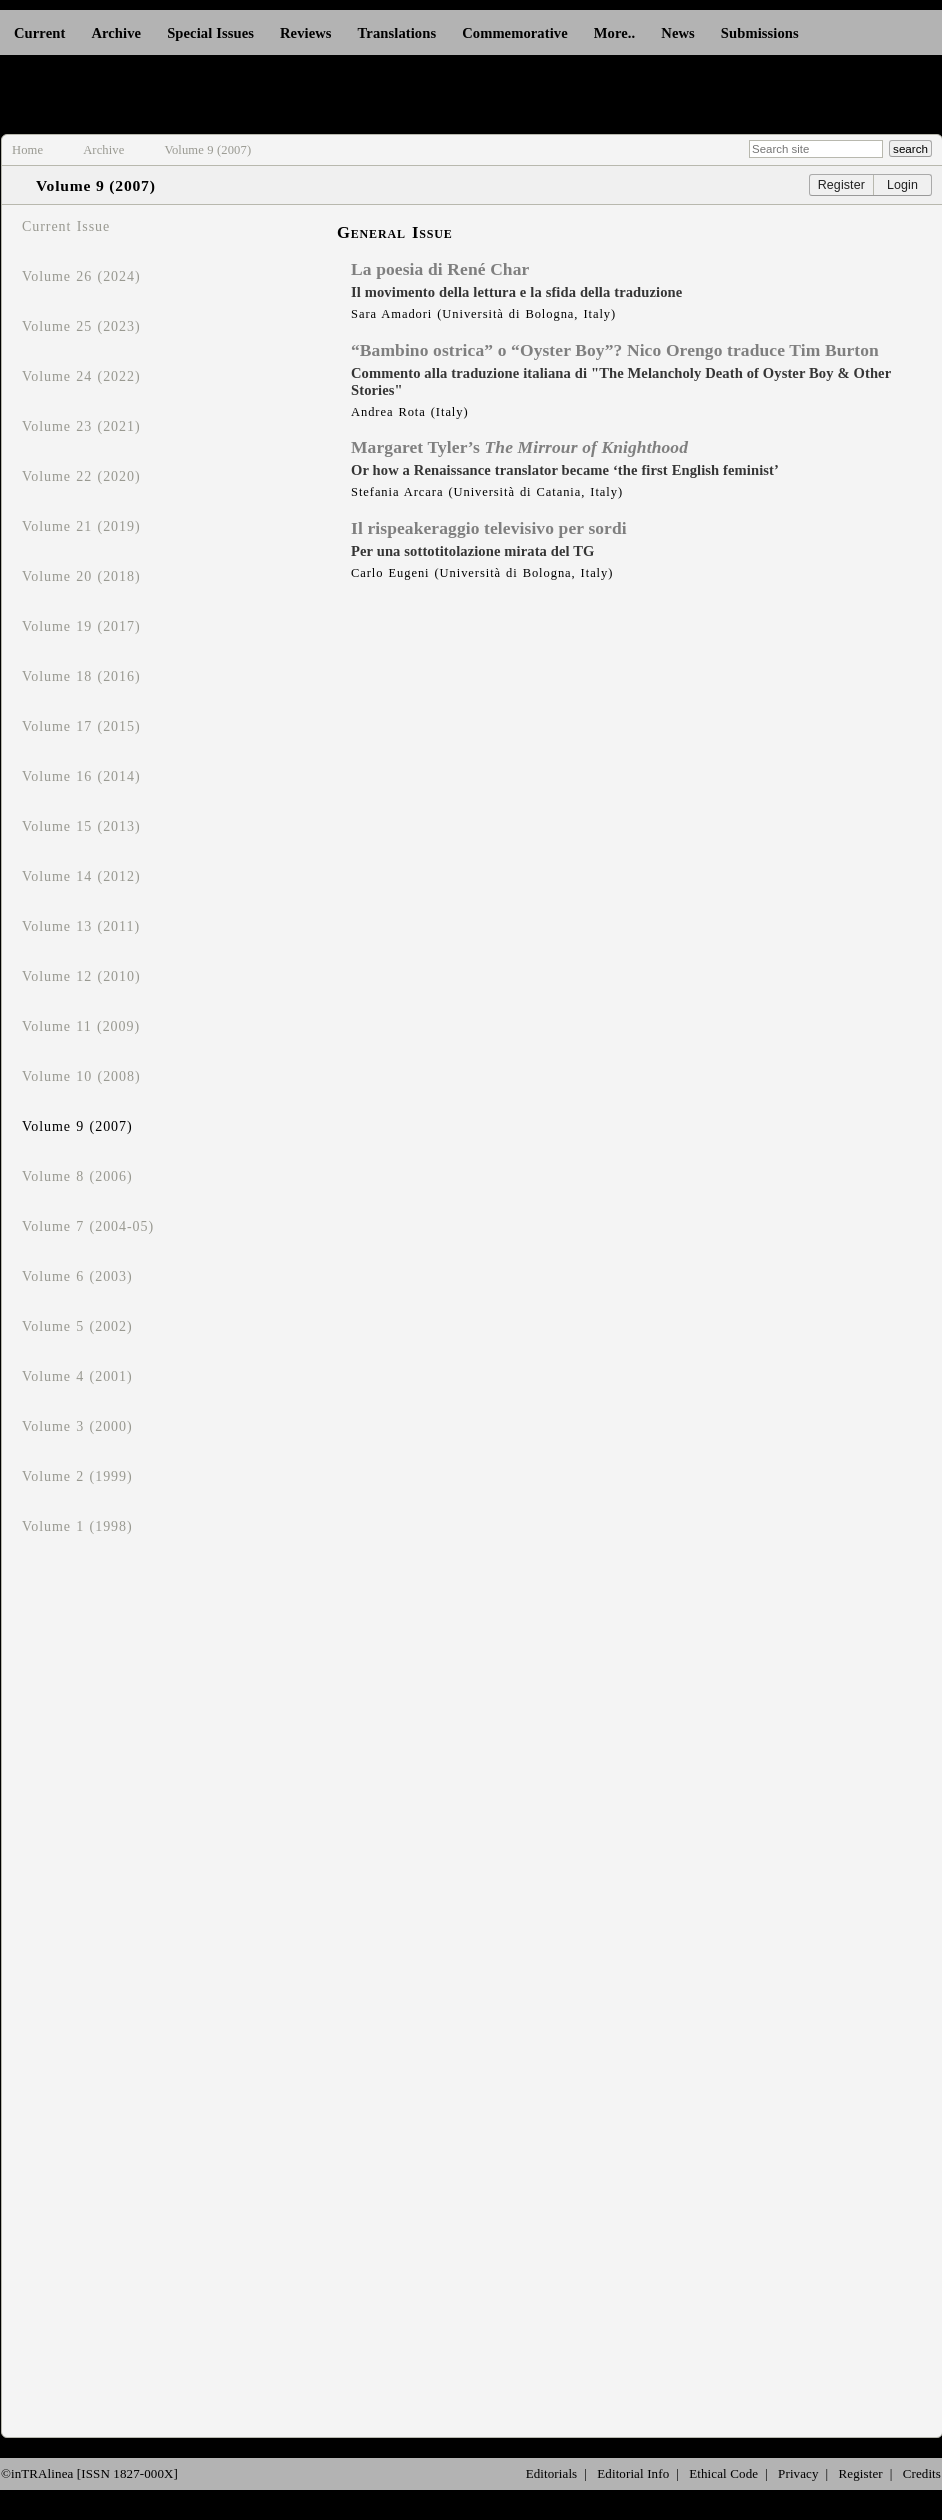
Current (39, 33)
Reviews (306, 33)
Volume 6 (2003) (77, 1276)
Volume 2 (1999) (77, 1476)
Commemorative (515, 33)
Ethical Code (723, 2473)
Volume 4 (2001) (77, 1376)
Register (841, 185)
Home (27, 150)
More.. (615, 33)
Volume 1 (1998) (77, 1526)
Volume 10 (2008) (81, 1076)
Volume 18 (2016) (81, 676)
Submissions (760, 33)
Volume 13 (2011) (81, 926)
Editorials (552, 2473)
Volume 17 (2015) (81, 726)
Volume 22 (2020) (81, 476)
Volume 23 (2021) (81, 426)
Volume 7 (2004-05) (88, 1226)
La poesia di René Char (440, 269)
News (678, 33)
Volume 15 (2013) (81, 826)
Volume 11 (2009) (81, 1026)
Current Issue (66, 226)
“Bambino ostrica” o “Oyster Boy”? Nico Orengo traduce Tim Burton (615, 350)
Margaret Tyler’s (519, 447)
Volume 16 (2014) (81, 776)
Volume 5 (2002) (77, 1326)
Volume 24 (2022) (81, 376)
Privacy (798, 2473)
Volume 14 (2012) (81, 876)
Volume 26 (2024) (81, 276)
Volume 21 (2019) (81, 526)
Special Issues (210, 33)
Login (902, 185)
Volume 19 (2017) (81, 626)
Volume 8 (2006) (77, 1176)
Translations (397, 33)
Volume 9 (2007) (207, 150)
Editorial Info (633, 2473)
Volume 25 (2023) (81, 326)
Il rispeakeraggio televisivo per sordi (489, 528)
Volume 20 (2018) (81, 576)
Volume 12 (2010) (81, 976)
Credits (922, 2473)
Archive (116, 33)
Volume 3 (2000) (77, 1426)
